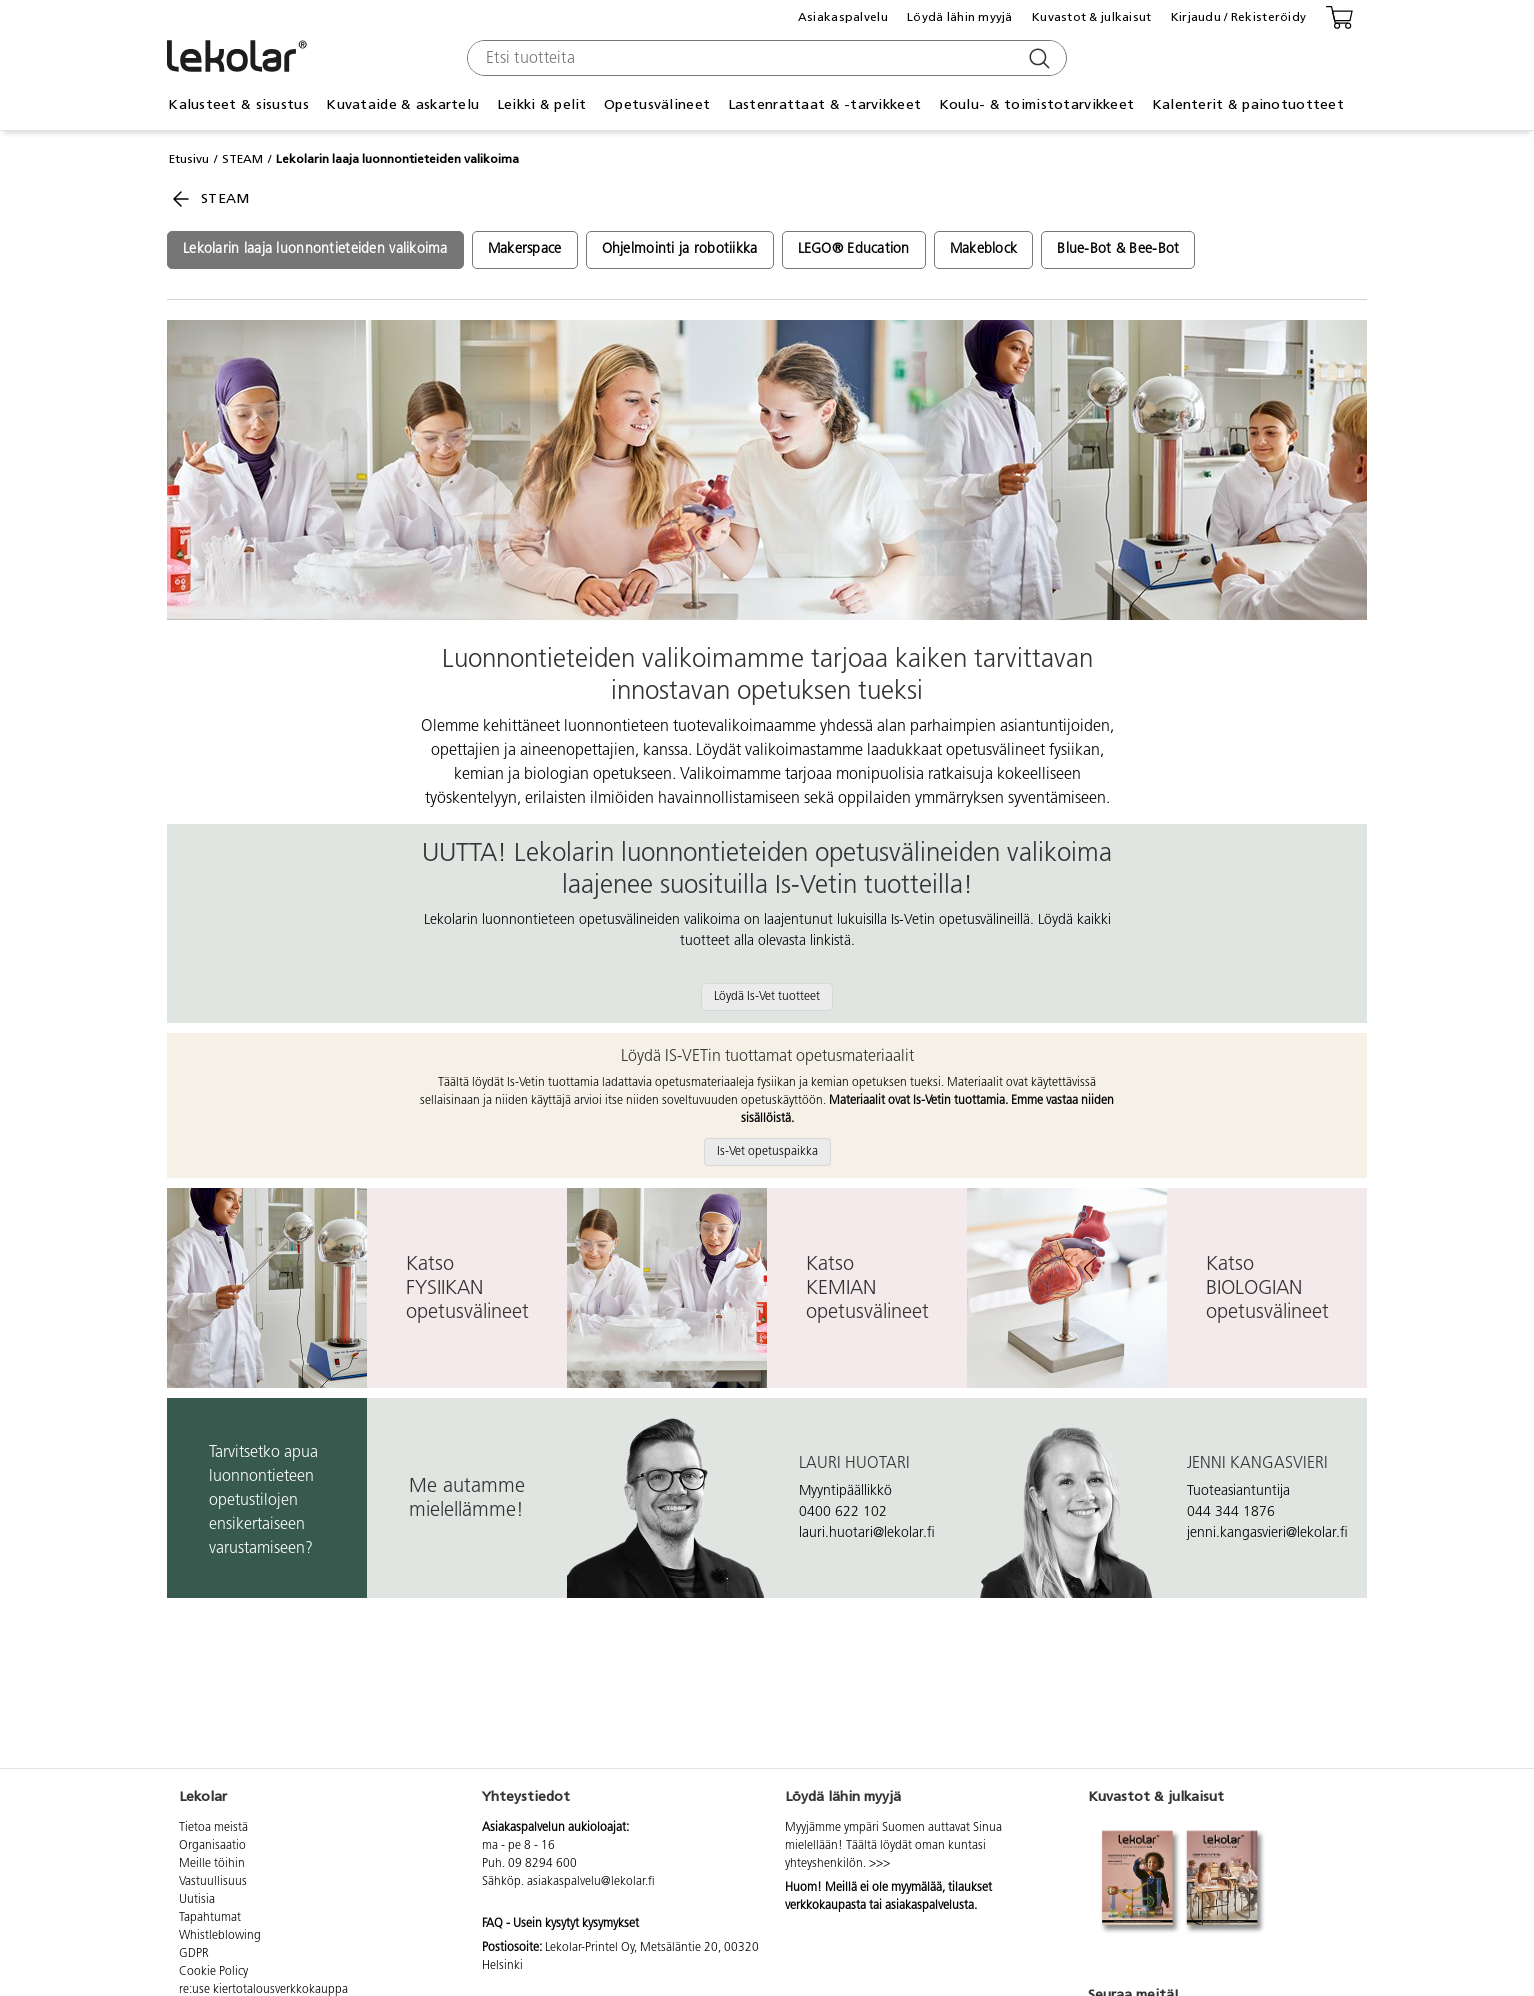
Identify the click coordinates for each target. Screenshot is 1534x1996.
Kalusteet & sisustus (238, 104)
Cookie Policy (213, 1972)
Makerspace (525, 249)
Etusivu (189, 159)
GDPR (194, 1954)
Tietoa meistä (213, 1828)
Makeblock (984, 249)
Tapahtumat (210, 1918)
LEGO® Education (854, 249)
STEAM (242, 159)
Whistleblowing (220, 1936)
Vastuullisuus (213, 1882)
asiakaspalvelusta (929, 1906)
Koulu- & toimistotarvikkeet (1037, 104)
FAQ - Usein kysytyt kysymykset (560, 1924)
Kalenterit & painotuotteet (1248, 104)
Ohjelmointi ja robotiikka (680, 249)
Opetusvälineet (657, 104)
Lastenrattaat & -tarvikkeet (825, 104)
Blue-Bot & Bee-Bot (1118, 249)
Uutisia (197, 1900)
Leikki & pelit (542, 104)
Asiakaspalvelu (843, 17)
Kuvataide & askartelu (402, 104)
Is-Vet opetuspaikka (767, 1152)
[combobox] (764, 58)
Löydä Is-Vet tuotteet (767, 997)
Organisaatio (212, 1846)
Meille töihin (212, 1864)
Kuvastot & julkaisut (1092, 17)
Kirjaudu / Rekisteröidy (1238, 17)
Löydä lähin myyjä (960, 17)
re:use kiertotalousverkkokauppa (263, 1990)
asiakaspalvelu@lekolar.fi (591, 1882)
